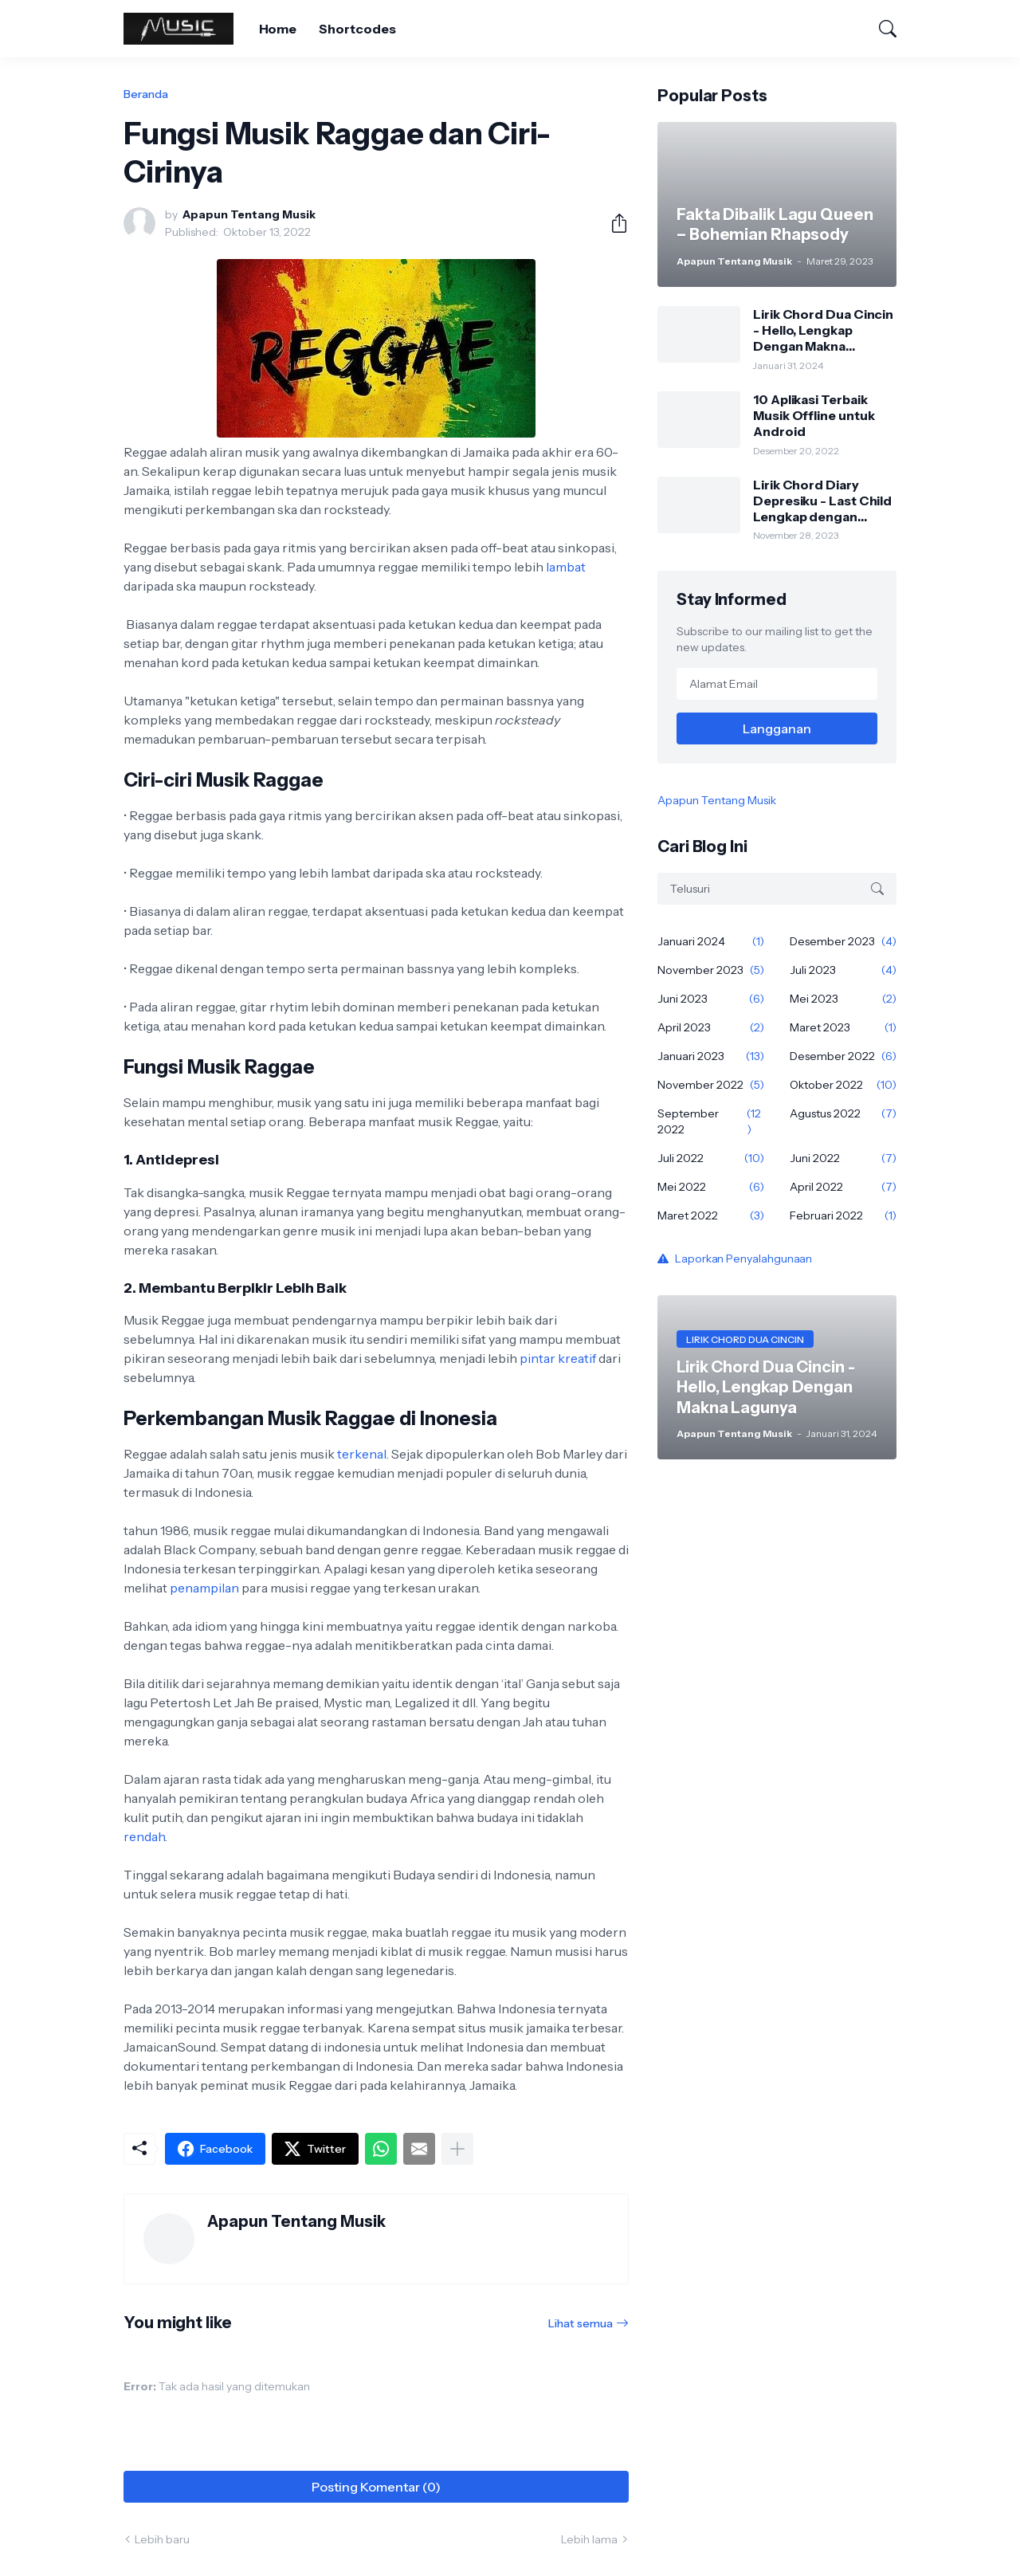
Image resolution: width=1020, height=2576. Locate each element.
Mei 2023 (843, 999)
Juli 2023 (843, 970)
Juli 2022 (710, 1158)
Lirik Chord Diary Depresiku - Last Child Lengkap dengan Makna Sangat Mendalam (822, 501)
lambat (566, 567)
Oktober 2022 (843, 1085)
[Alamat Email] (777, 684)
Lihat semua (580, 2323)
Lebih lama (589, 2539)
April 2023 (710, 1027)
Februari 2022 (843, 1215)
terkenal (361, 1454)
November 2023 (710, 970)
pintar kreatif (558, 1358)
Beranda (146, 94)
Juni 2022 (843, 1158)
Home (278, 29)
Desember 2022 (843, 1056)
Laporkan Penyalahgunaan (743, 1259)
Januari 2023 (710, 1056)
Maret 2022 (710, 1215)
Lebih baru (162, 2539)
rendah (144, 1836)
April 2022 (843, 1187)
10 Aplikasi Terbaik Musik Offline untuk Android (813, 415)
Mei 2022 (710, 1187)
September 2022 (710, 1121)
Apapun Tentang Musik (716, 800)
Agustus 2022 (843, 1113)
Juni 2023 (710, 999)
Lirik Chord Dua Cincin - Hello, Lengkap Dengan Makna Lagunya (823, 330)
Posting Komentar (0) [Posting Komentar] (376, 2487)
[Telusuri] (880, 29)
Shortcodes (357, 29)
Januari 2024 (710, 941)
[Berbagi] (613, 223)
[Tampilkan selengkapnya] (457, 2149)
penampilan (204, 1588)
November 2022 (710, 1085)
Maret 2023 (843, 1027)
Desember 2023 (843, 941)
